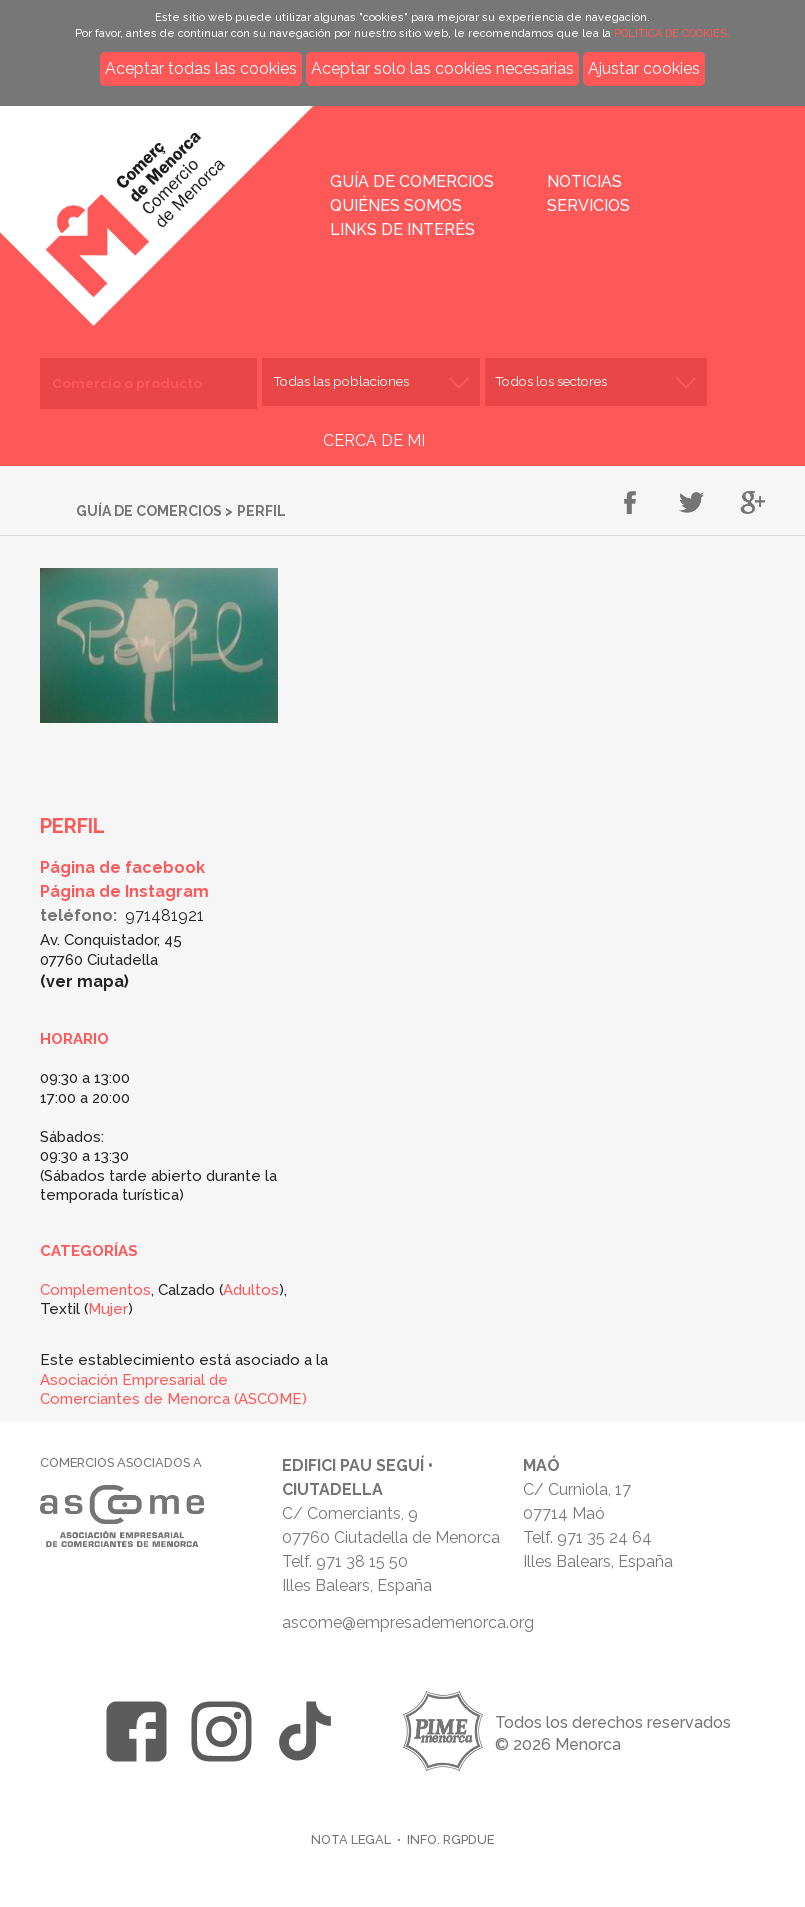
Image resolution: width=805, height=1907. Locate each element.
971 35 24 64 (604, 1537)
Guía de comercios (412, 181)
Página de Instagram (124, 891)
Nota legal (351, 1839)
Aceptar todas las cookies (201, 68)
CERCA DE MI (374, 440)
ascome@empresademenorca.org (408, 1622)
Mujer (108, 1309)
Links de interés (402, 229)
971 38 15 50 (362, 1561)
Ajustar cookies (644, 68)
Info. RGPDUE (450, 1839)
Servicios (588, 205)
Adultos (251, 1290)
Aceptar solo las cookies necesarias (442, 68)
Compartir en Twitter (691, 504)
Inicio (177, 202)
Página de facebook (122, 867)
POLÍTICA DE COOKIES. (672, 33)
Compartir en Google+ (752, 504)
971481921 (164, 915)
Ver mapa (85, 981)
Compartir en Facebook (630, 504)
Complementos (95, 1290)
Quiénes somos (396, 205)
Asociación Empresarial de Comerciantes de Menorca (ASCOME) (173, 1390)
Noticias (584, 181)
